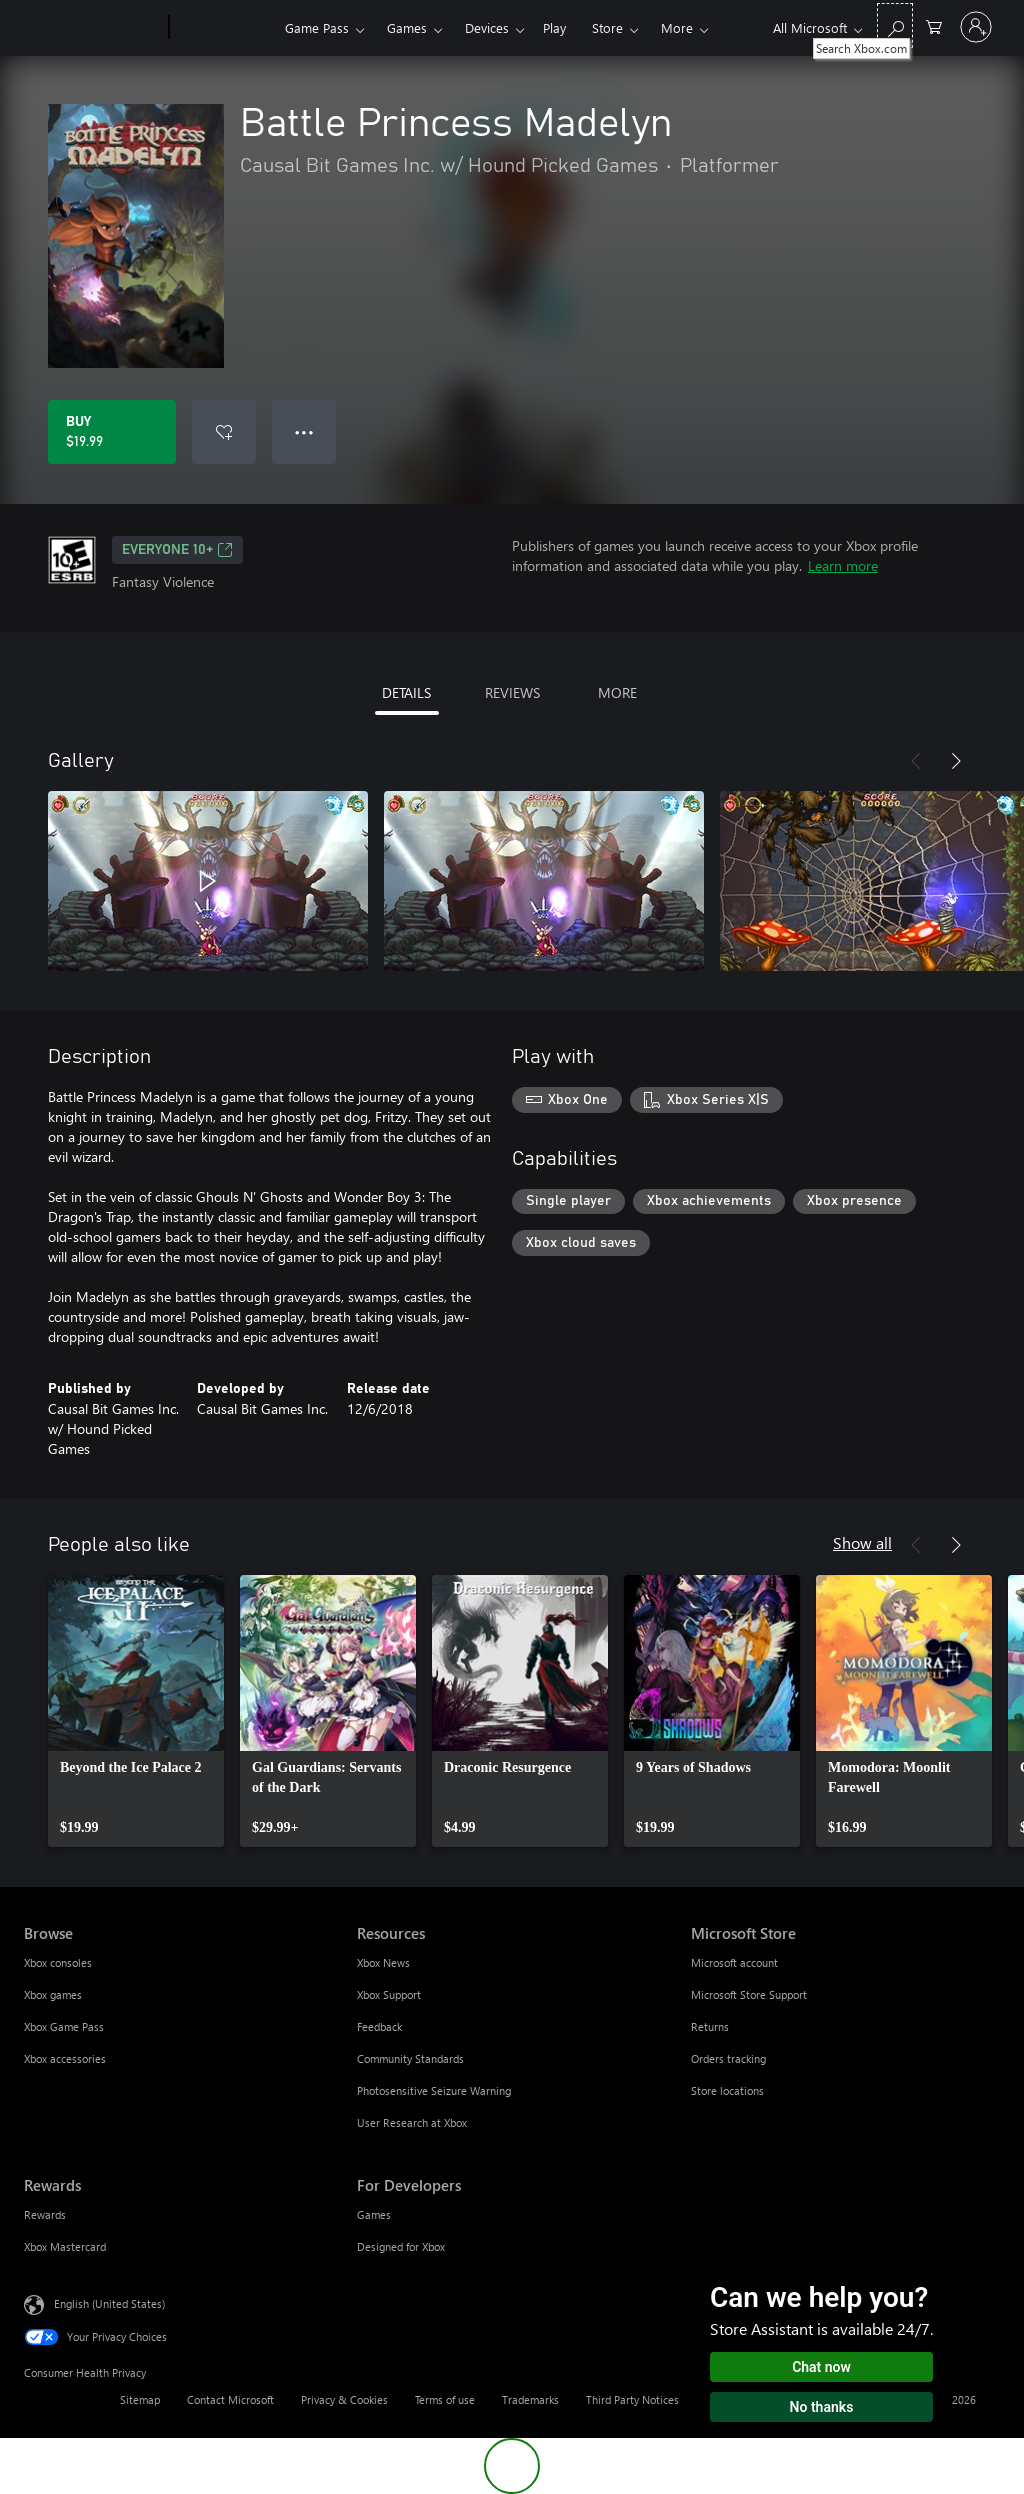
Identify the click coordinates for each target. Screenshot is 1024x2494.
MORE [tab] (617, 692)
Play (554, 27)
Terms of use (445, 2399)
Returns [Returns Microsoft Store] (710, 2026)
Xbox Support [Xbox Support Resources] (389, 1994)
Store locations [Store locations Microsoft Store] (727, 2090)
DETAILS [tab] (406, 692)
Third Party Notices (632, 2399)
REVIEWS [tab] (512, 692)
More (677, 27)
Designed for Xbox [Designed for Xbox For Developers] (401, 2246)
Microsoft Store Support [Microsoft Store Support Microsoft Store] (749, 1994)
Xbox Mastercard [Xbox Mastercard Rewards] (65, 2246)
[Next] (956, 761)
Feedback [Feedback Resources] (379, 2026)
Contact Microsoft (230, 2399)
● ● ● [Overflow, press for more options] (304, 431)
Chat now (821, 2367)
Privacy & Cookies (344, 2399)
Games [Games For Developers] (374, 2214)
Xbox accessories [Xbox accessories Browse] (65, 2058)
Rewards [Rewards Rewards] (45, 2214)
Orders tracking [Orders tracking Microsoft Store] (728, 2058)
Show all (862, 1542)
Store (607, 27)
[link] (136, 1711)
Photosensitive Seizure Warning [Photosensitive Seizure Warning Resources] (434, 2090)
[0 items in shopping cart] (934, 25)
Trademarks (530, 2399)
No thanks (822, 2407)
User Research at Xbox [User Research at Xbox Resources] (412, 2122)
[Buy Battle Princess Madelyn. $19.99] (112, 432)
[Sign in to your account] (976, 27)
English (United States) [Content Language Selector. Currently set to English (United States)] (109, 2303)
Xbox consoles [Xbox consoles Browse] (58, 1962)
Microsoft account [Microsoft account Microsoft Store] (734, 1962)
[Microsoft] (92, 28)
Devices (487, 27)
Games (407, 27)
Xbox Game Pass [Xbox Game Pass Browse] (64, 2026)
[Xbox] (224, 28)
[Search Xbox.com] (895, 25)
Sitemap (140, 2399)
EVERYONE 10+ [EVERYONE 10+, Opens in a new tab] (177, 550)
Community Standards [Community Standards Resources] (410, 2058)
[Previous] (916, 761)
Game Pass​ (317, 27)
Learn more (843, 565)
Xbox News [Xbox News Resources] (383, 1962)
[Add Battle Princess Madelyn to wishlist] (224, 432)
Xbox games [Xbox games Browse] (53, 1994)
